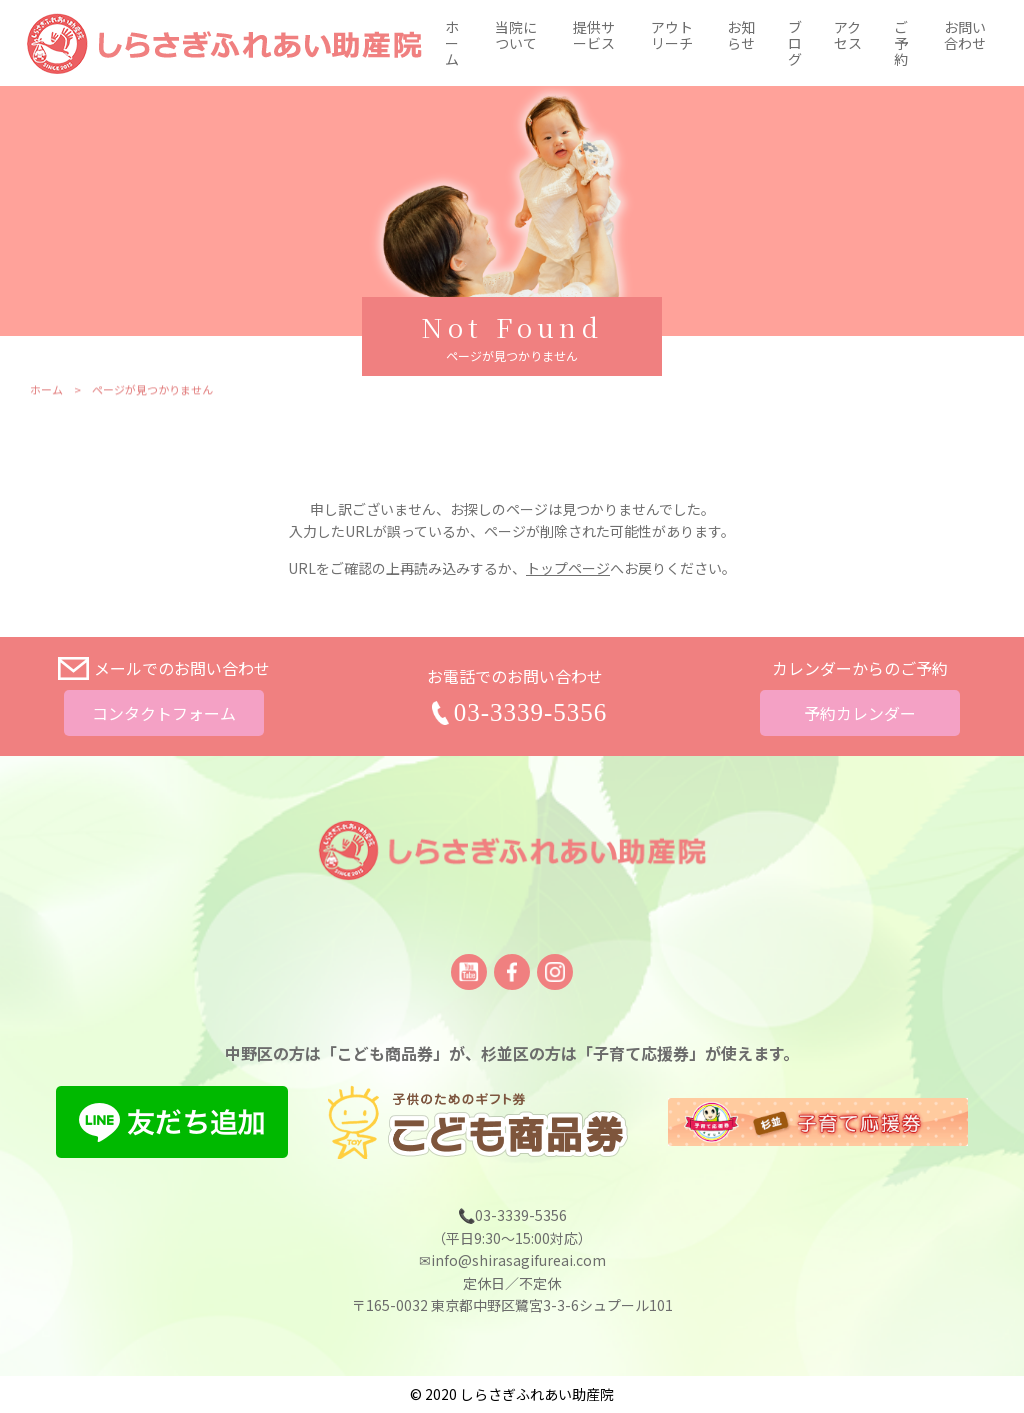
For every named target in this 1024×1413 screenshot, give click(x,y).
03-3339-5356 (531, 712)
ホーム (452, 43)
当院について (516, 35)
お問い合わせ (965, 35)
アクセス (848, 35)
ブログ (795, 43)
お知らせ (741, 35)
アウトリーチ (672, 35)
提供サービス (594, 35)
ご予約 (901, 43)
